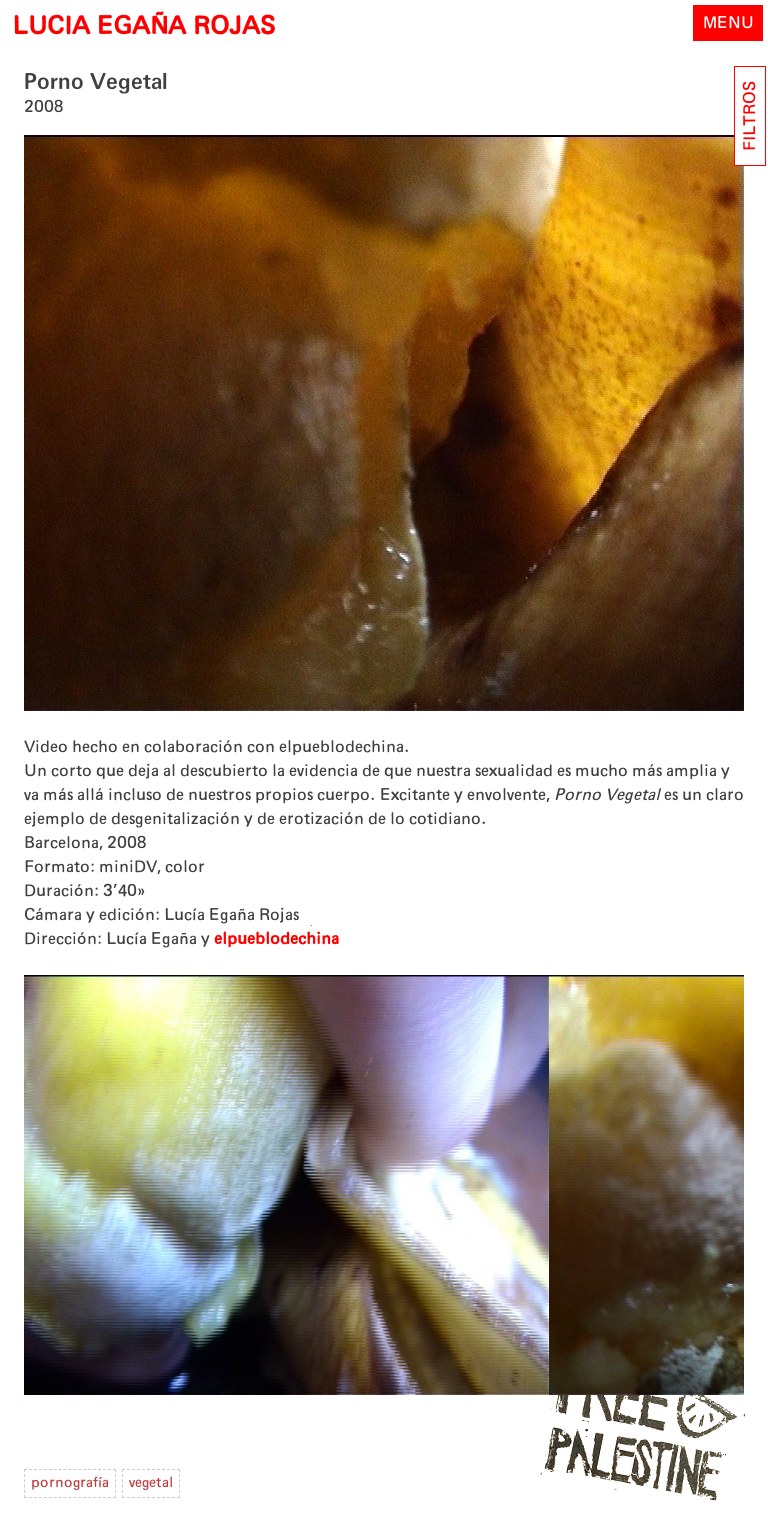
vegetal (151, 1483)
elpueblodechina (276, 939)
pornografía (70, 1483)
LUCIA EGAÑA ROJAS (143, 27)
